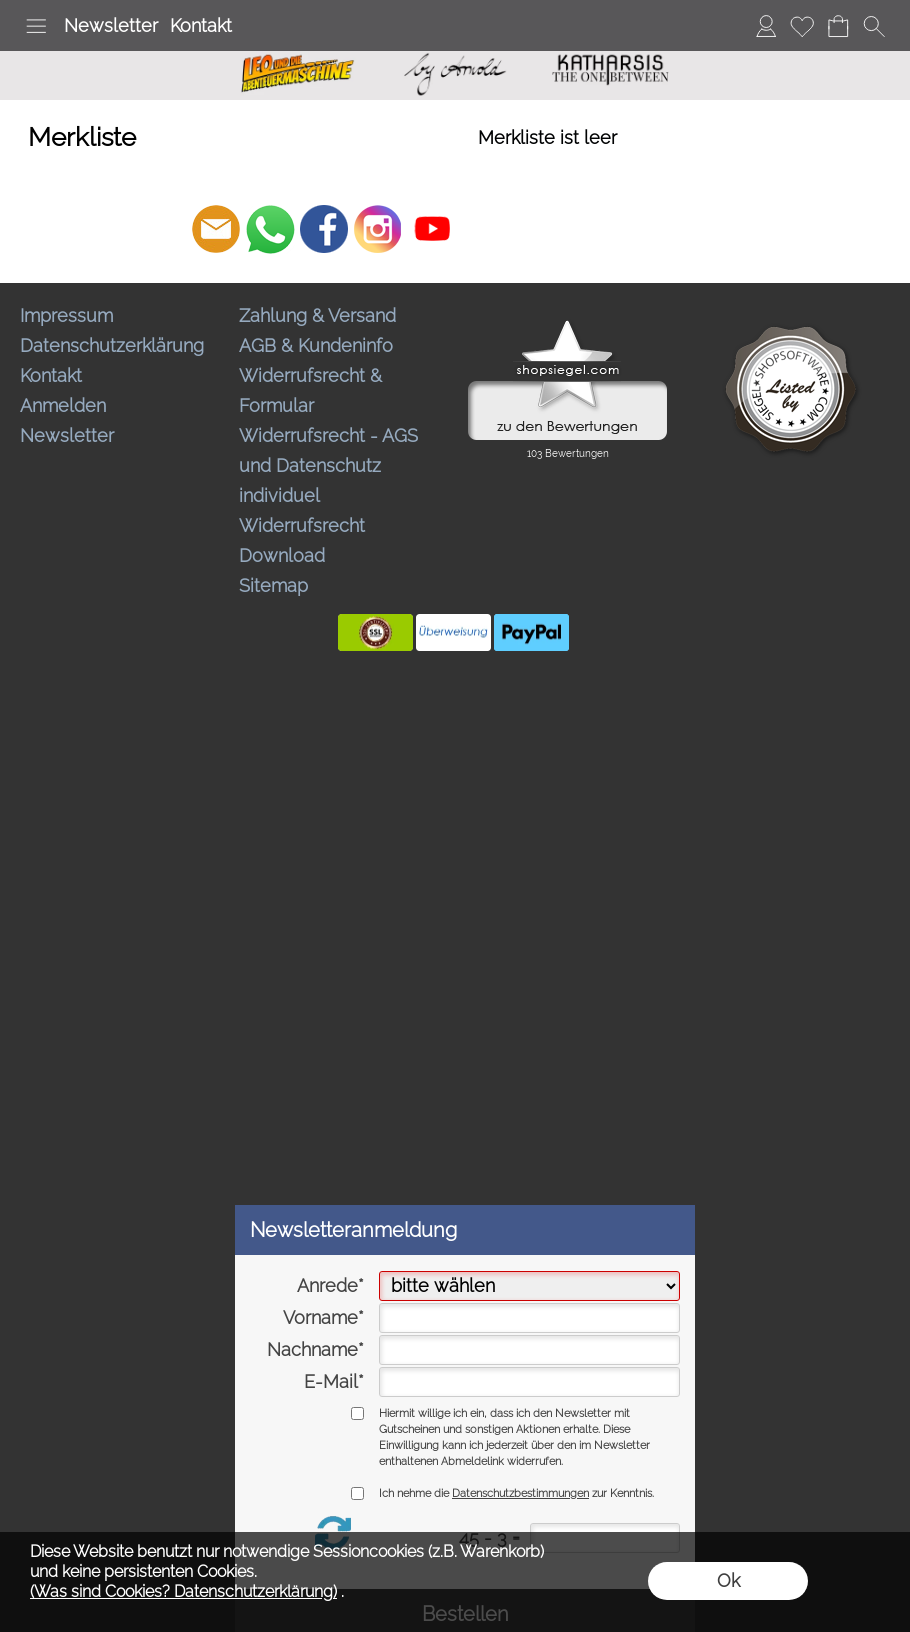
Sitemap (273, 585)
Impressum (66, 315)
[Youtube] (432, 229)
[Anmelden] (766, 26)
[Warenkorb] (838, 26)
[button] (36, 26)
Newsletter (111, 25)
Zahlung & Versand (317, 315)
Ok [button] (728, 1580)
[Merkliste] (802, 26)
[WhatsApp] (270, 229)
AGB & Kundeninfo (316, 345)
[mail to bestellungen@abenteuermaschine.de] (216, 229)
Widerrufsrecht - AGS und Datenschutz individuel (328, 465)
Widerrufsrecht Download (302, 540)
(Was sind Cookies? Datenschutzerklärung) (183, 1591)
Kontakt (201, 25)
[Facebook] (324, 229)
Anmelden (63, 405)
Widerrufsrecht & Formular (310, 390)
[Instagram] (378, 229)
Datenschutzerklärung (112, 345)
